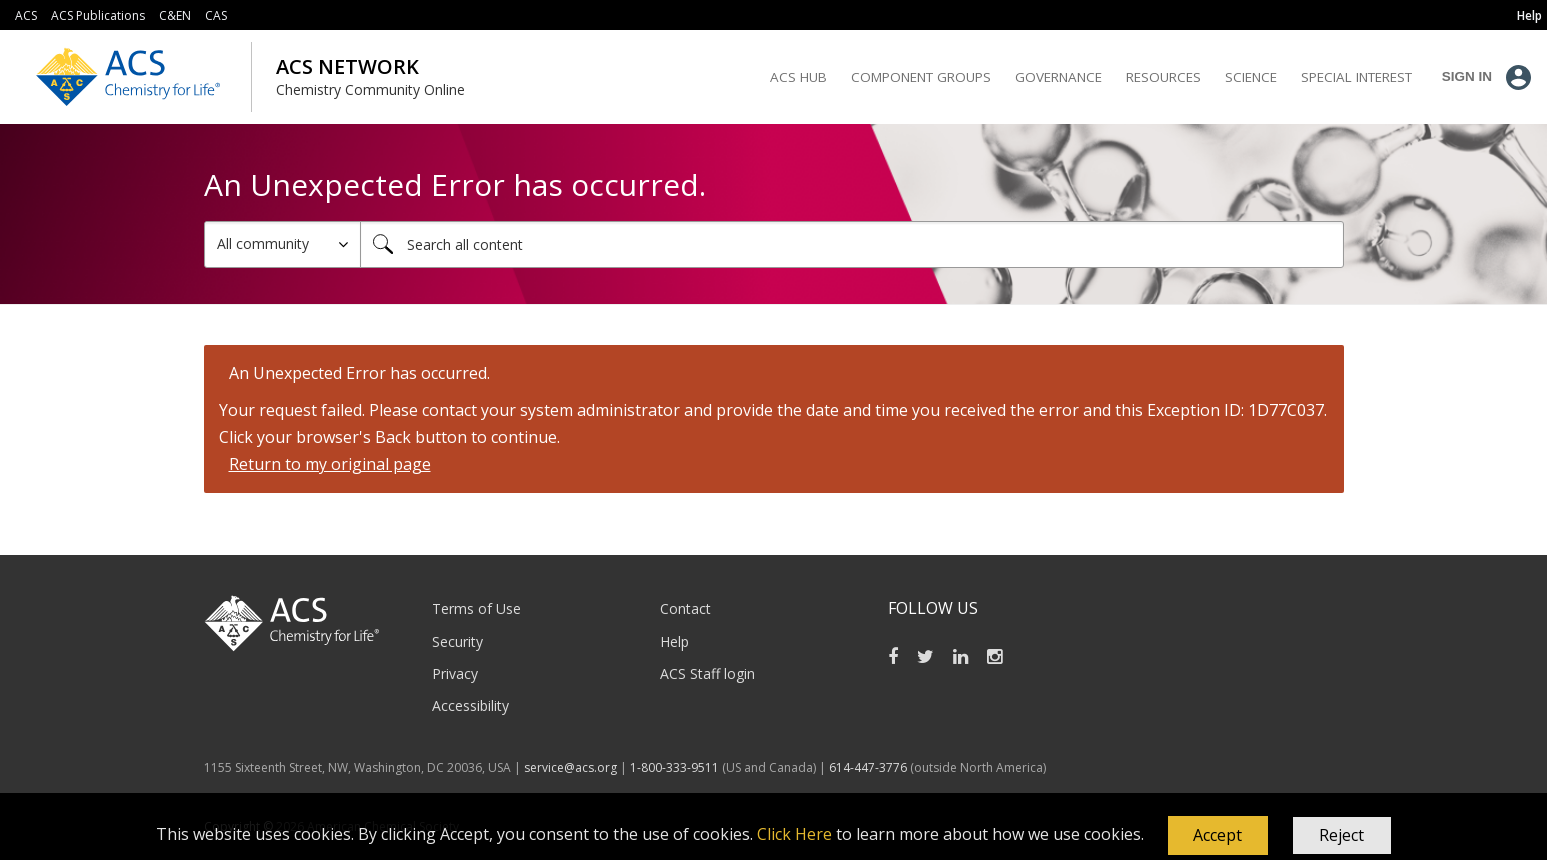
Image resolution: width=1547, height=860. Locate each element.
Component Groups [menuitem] (921, 77)
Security (457, 641)
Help (674, 641)
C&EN (175, 15)
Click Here (794, 834)
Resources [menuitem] (1163, 77)
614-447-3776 (869, 767)
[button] (1218, 836)
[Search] (852, 244)
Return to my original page (330, 464)
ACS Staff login (707, 673)
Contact (685, 608)
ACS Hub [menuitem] (798, 77)
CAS (216, 15)
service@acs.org (570, 767)
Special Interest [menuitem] (1356, 77)
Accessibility (470, 705)
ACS (26, 15)
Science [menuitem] (1251, 77)
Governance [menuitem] (1058, 77)
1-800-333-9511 (674, 767)
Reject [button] (1341, 835)
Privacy (455, 673)
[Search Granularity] (282, 244)
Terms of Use (476, 608)
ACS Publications (98, 15)
